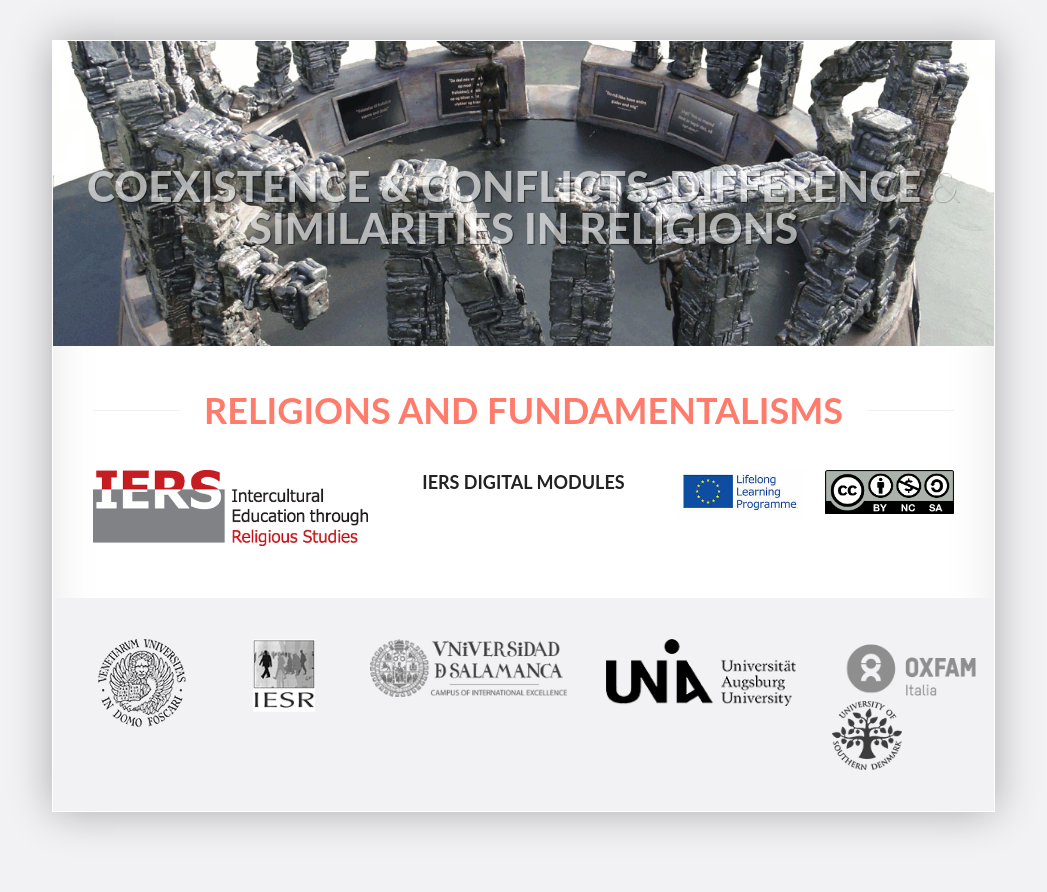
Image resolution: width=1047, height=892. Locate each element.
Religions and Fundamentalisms (523, 410)
